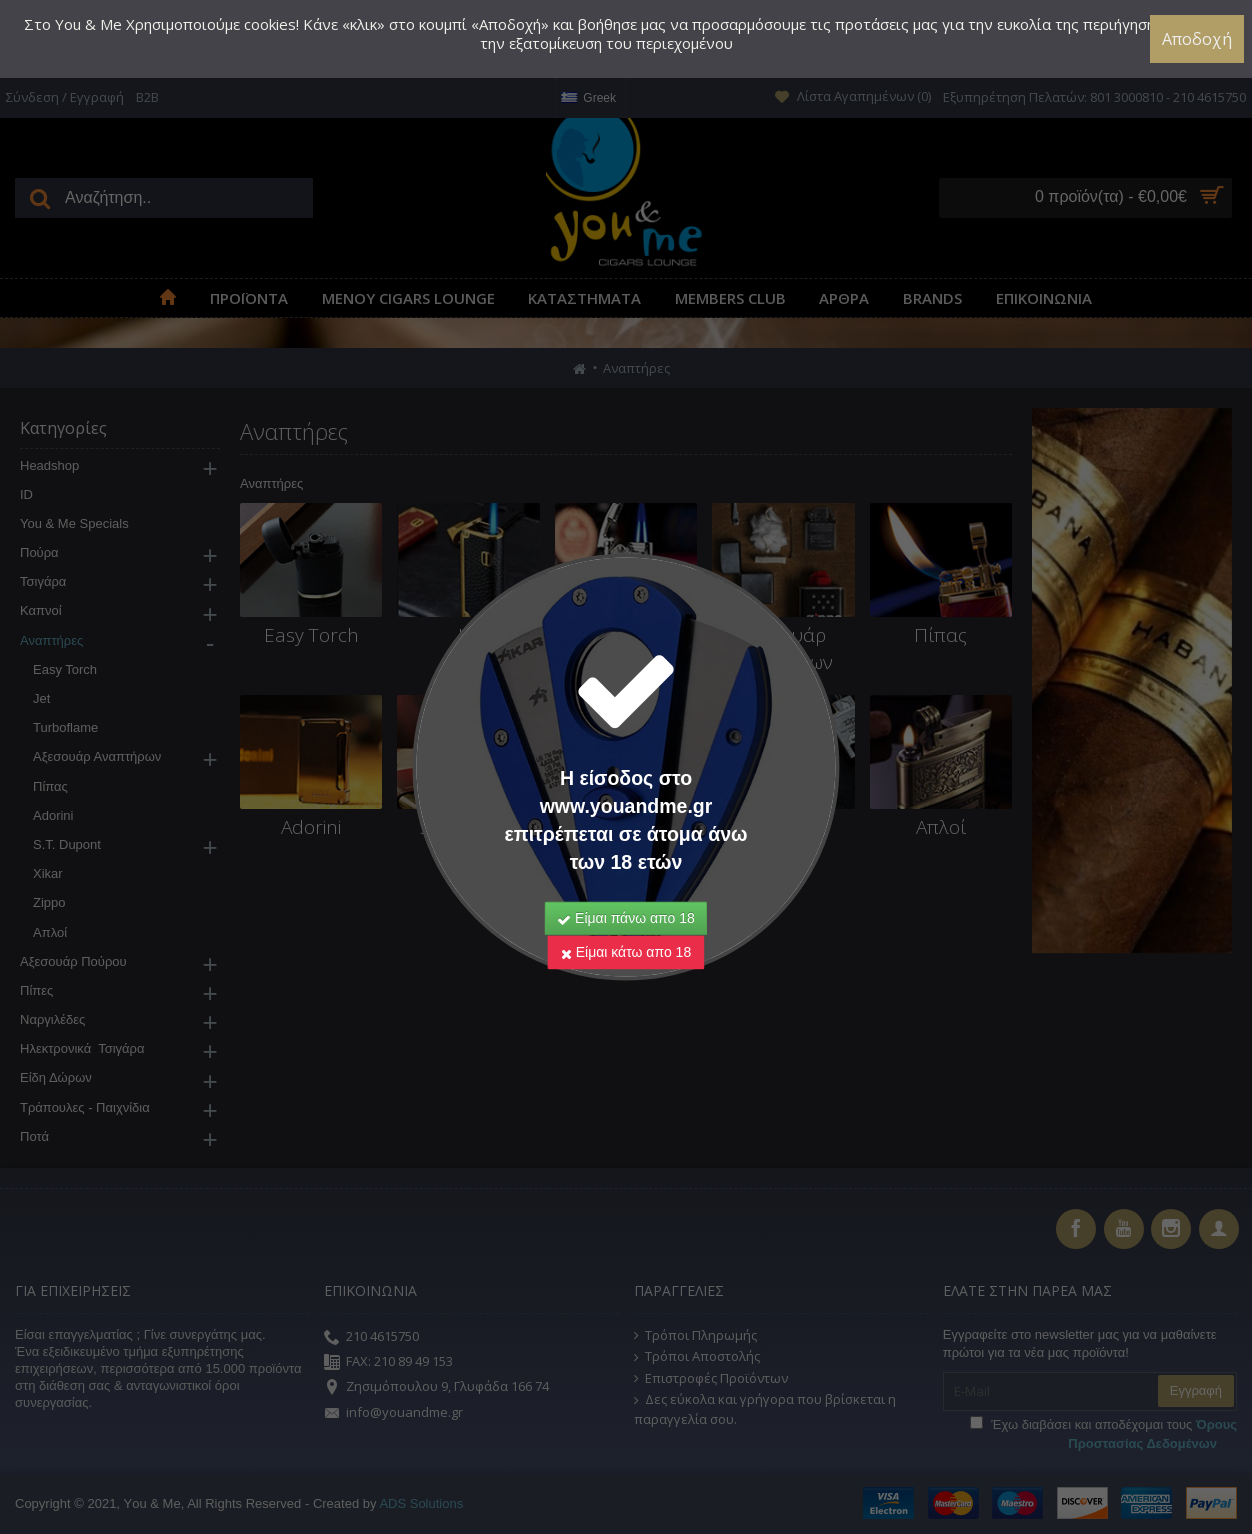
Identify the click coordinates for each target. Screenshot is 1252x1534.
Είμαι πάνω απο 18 (626, 880)
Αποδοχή (1197, 39)
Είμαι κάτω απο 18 (626, 914)
